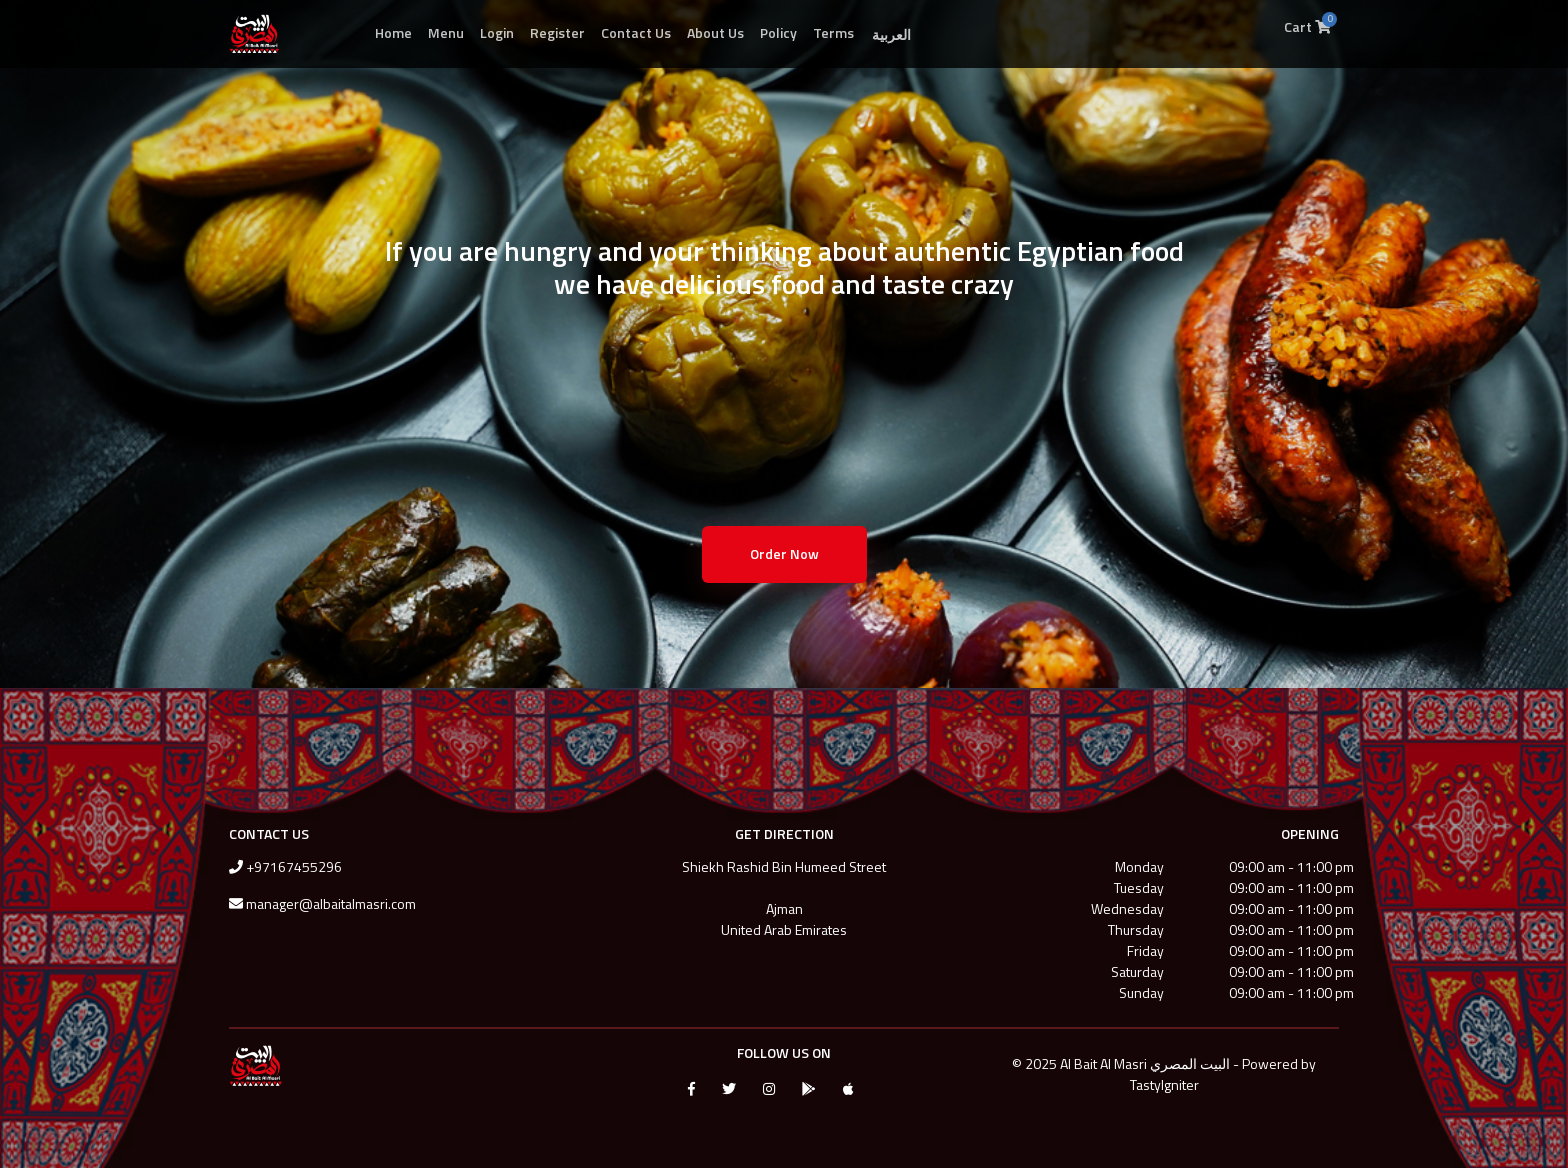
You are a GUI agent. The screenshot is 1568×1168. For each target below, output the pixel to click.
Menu (446, 32)
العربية (891, 34)
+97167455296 (294, 866)
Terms (833, 32)
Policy (778, 32)
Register (557, 32)
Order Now (784, 553)
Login (497, 32)
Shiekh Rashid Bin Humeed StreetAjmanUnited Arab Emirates (784, 898)
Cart (1310, 24)
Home (393, 32)
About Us (715, 32)
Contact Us (636, 32)
